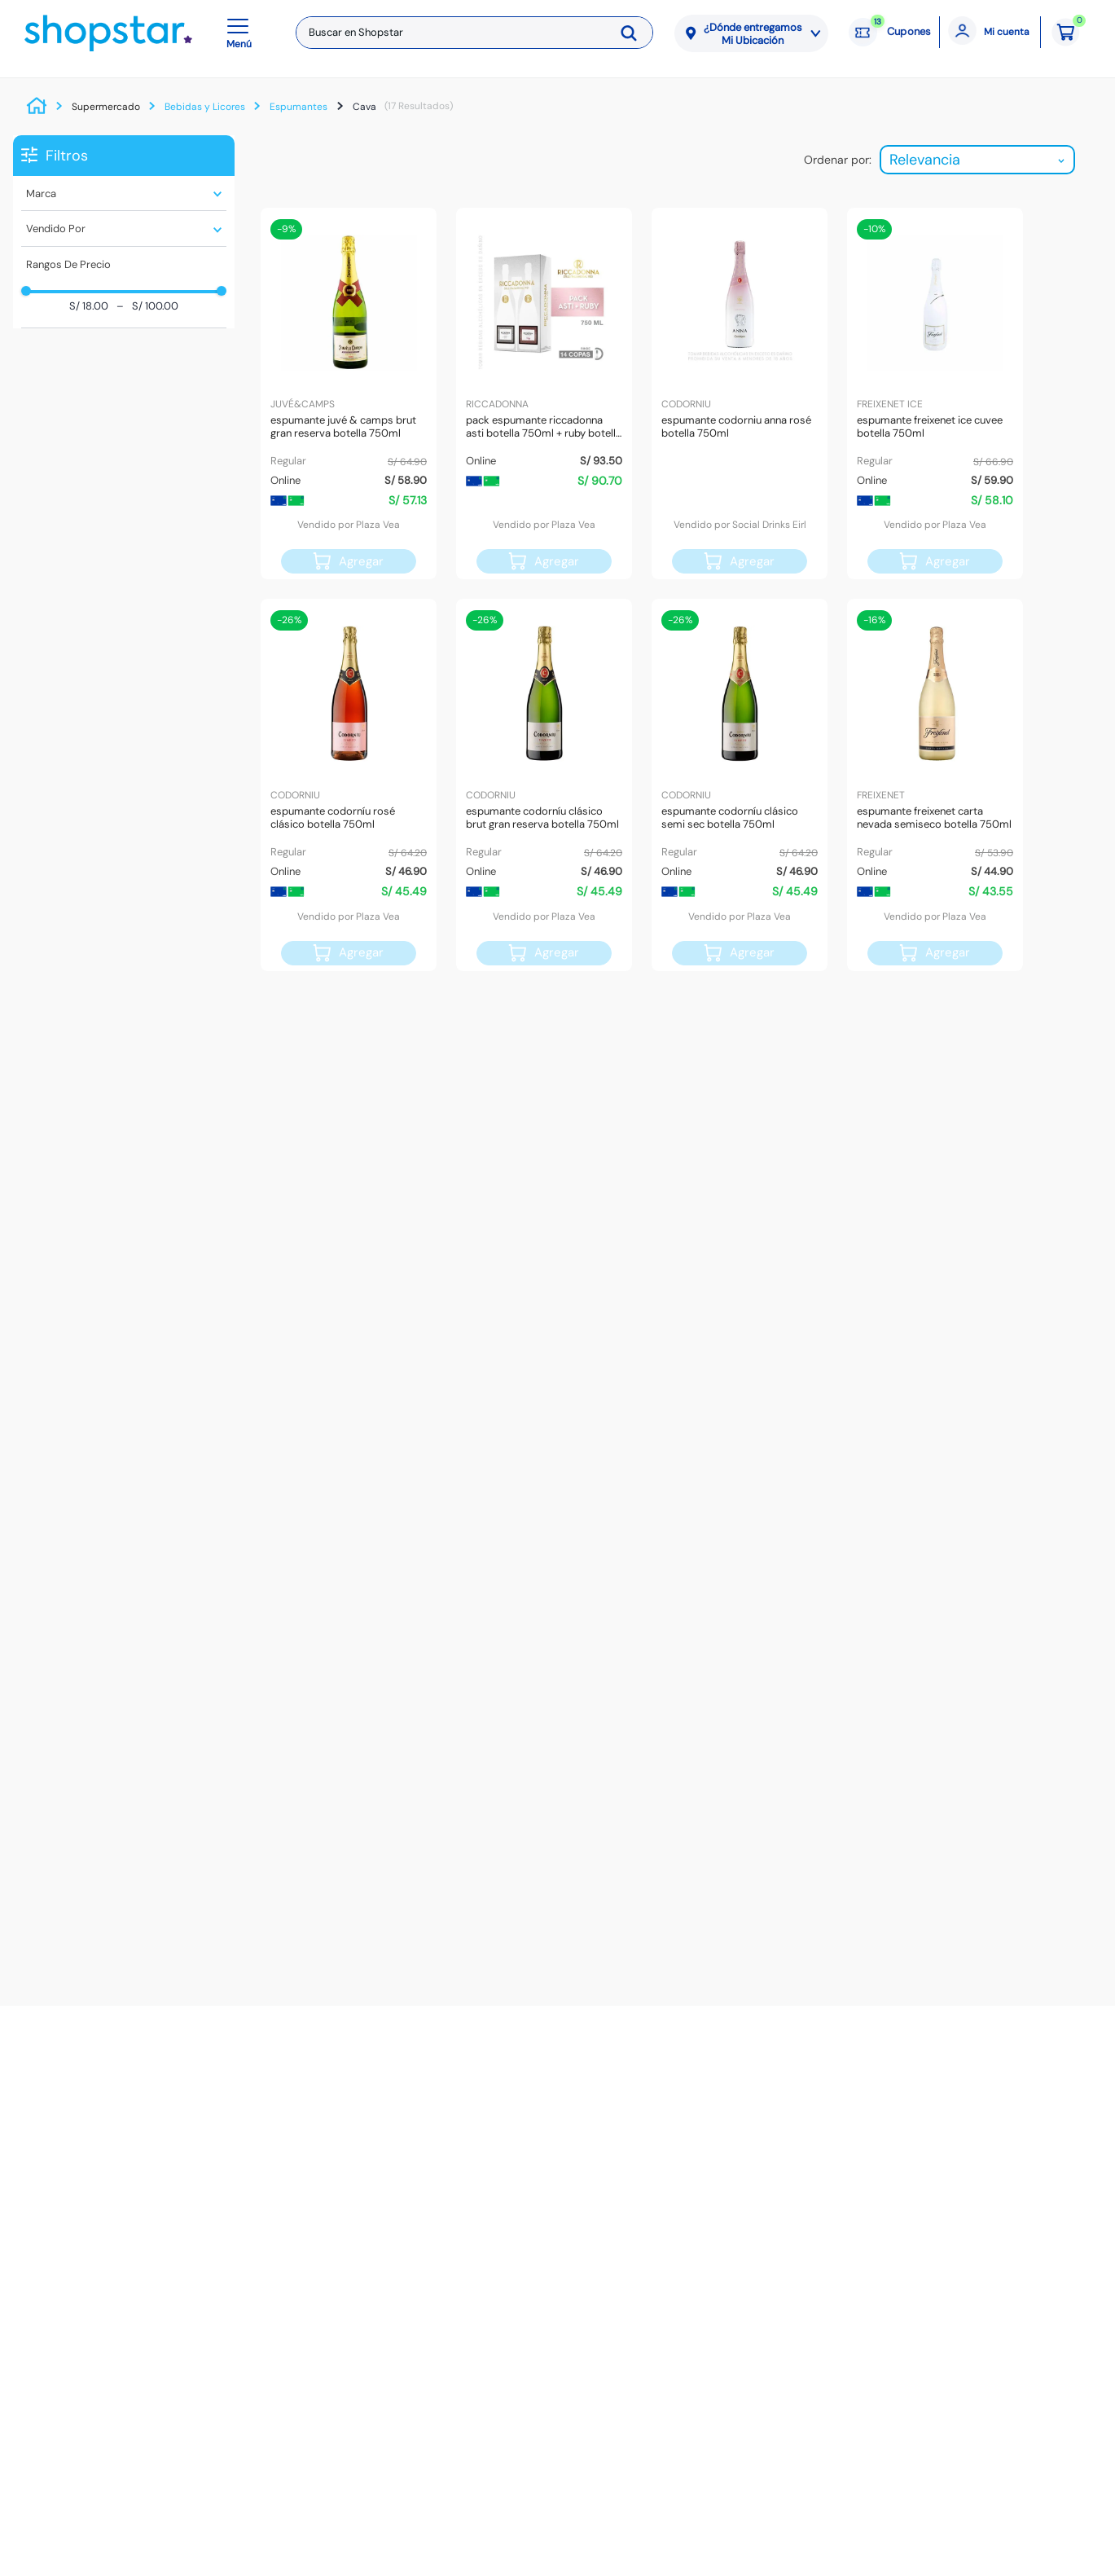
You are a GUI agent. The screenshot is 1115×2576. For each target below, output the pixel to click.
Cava (364, 106)
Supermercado (106, 106)
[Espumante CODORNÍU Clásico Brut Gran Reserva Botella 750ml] (544, 784)
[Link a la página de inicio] (40, 106)
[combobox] (474, 32)
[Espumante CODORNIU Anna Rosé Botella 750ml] (739, 393)
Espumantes (298, 106)
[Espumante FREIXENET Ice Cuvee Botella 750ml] (935, 393)
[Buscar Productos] (634, 32)
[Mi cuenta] (990, 32)
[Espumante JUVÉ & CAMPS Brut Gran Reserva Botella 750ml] (349, 393)
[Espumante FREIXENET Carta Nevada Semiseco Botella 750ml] (935, 784)
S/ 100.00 (147, 307)
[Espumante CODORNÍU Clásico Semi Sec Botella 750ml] (739, 784)
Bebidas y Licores (205, 106)
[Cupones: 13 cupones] (890, 32)
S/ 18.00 (88, 307)
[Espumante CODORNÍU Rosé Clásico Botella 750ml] (349, 784)
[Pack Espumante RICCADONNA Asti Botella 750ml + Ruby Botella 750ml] (544, 393)
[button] (242, 32)
